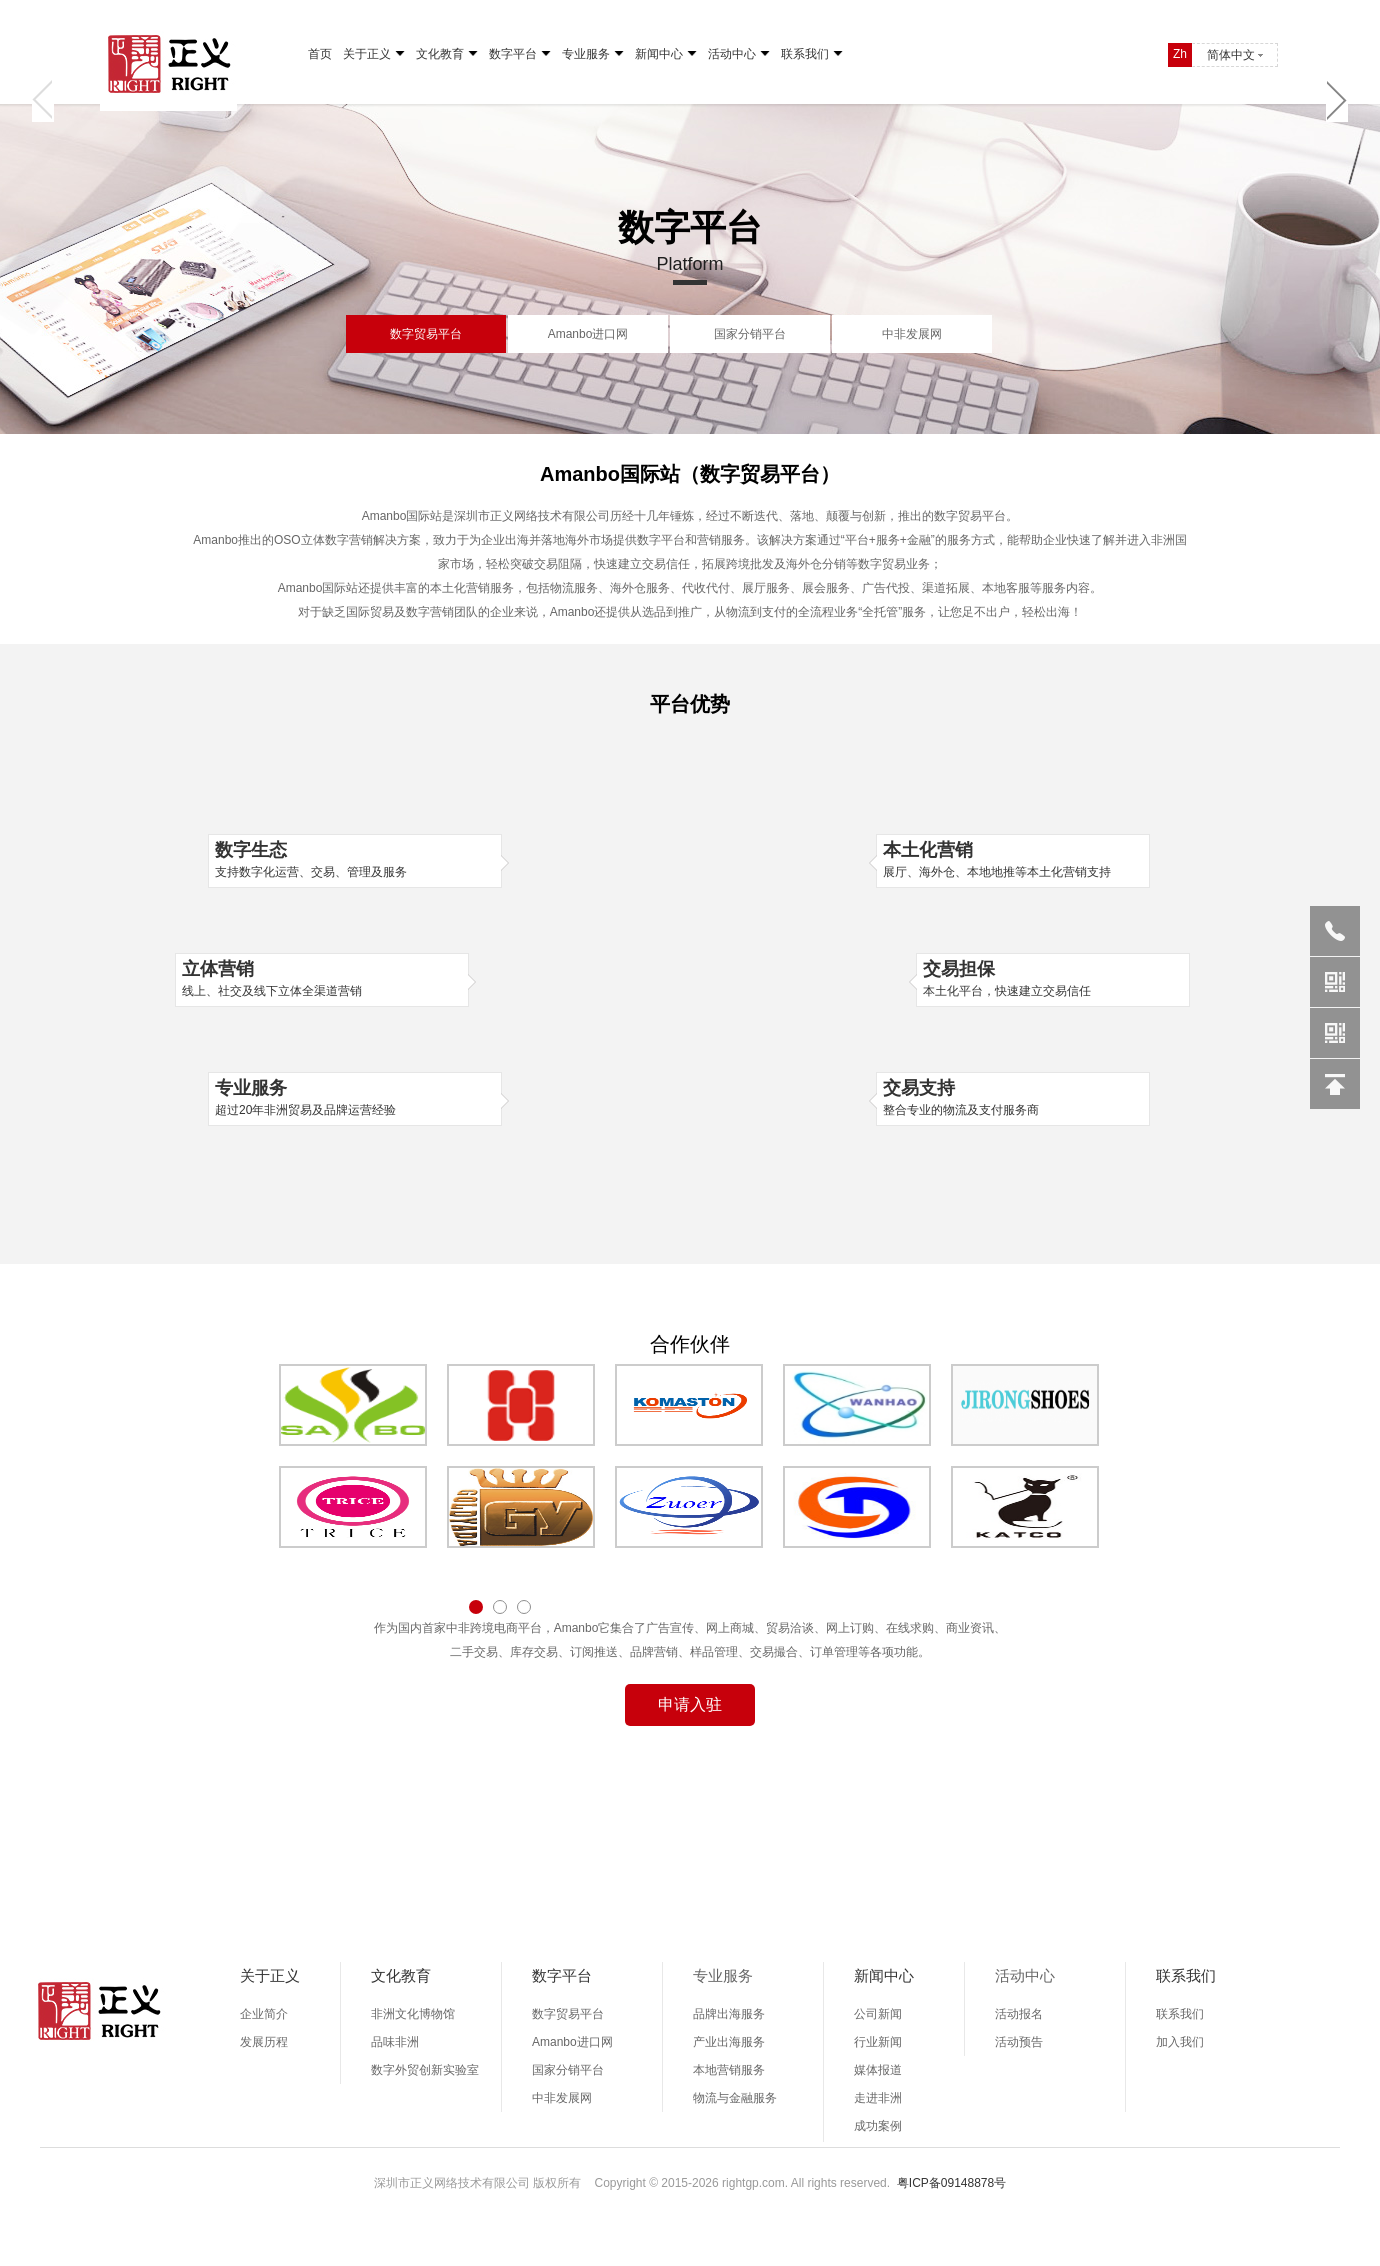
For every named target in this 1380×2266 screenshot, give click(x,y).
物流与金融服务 (735, 2098)
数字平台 (513, 54)
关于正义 (367, 54)
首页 (320, 54)
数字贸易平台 (426, 334)
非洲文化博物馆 (413, 2014)
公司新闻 (878, 2014)
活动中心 (732, 54)
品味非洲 (395, 2042)
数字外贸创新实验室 (425, 2070)
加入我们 (1180, 2042)
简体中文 (1231, 55)
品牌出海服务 (729, 2014)
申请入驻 (690, 1704)
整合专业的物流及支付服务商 (1013, 1097)
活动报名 (1019, 2014)
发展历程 (264, 2042)
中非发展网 (912, 334)
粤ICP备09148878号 (951, 2183)
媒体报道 (878, 2070)
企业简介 (264, 2014)
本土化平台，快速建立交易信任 (1053, 978)
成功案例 (878, 2126)
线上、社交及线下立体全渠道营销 (322, 978)
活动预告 (1019, 2042)
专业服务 (586, 54)
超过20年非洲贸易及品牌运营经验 (355, 1097)
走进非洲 (878, 2098)
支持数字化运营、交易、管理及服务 (355, 859)
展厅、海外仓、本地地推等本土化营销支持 (1013, 859)
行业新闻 (878, 2042)
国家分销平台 (750, 334)
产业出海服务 (729, 2042)
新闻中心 (659, 54)
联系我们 (805, 54)
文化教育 (440, 54)
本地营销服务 (729, 2070)
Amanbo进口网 (588, 334)
